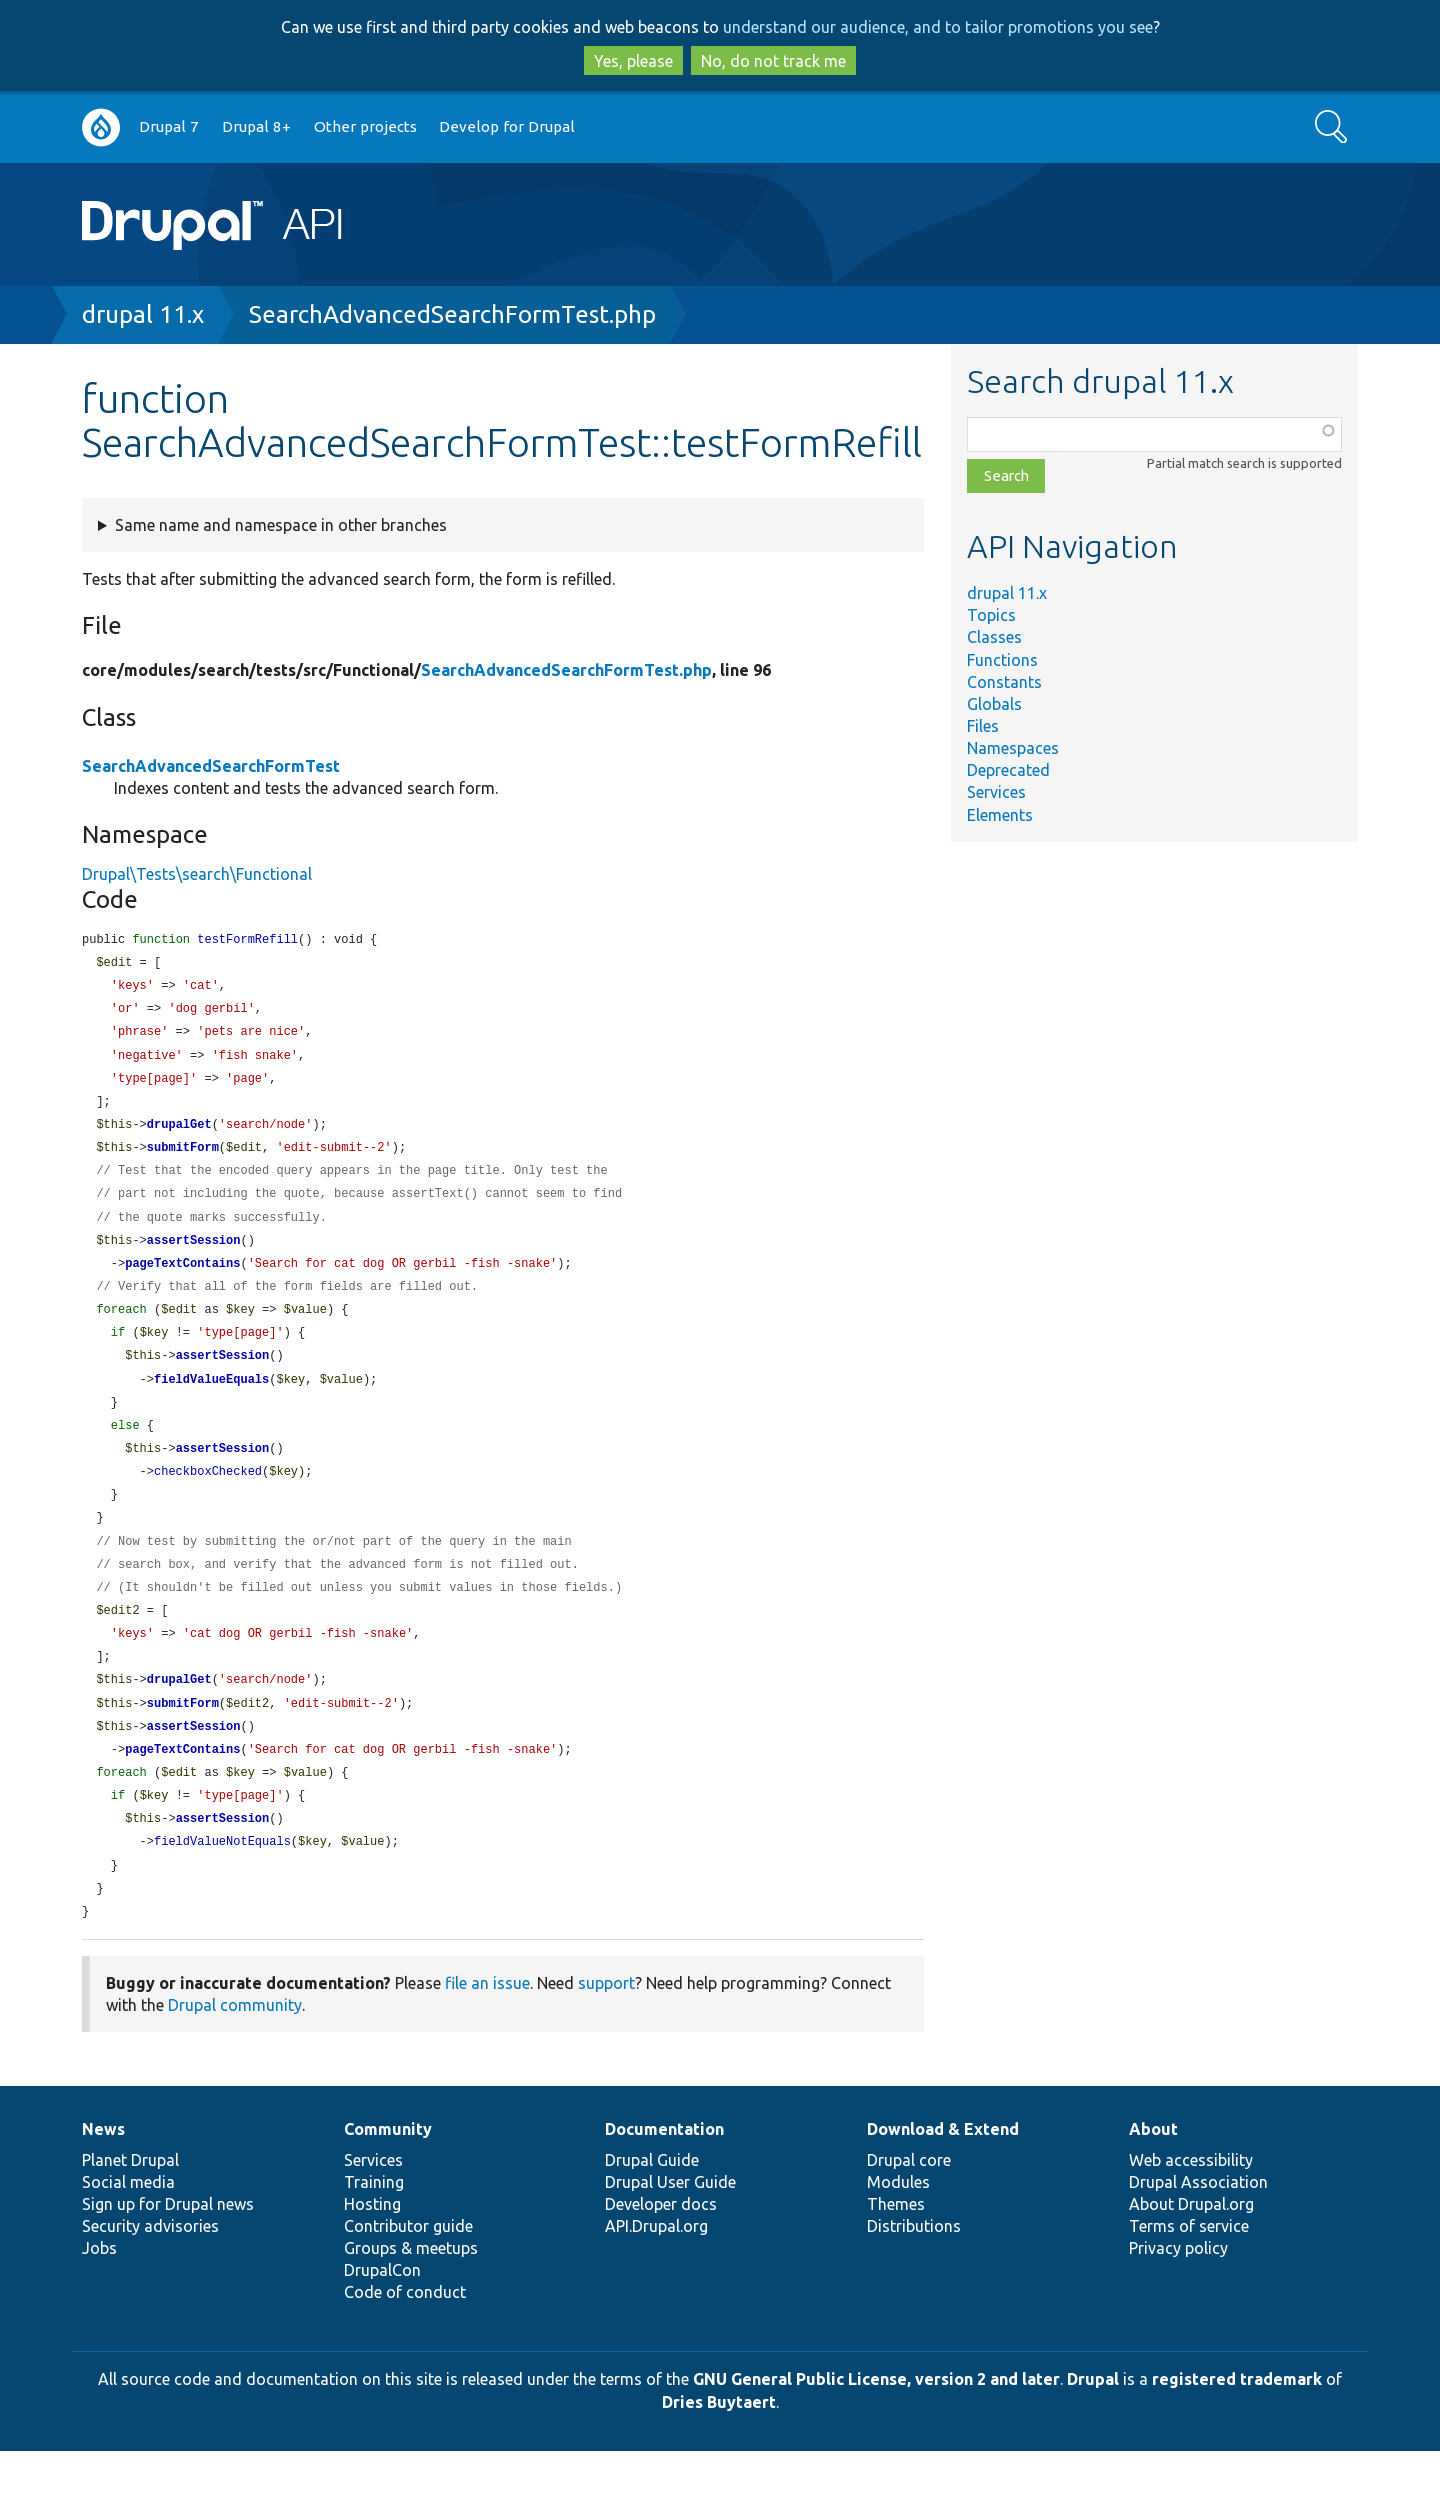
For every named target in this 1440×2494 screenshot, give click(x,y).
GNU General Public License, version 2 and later (876, 2422)
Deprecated (1008, 770)
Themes (896, 2247)
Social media (128, 2225)
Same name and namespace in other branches (281, 525)
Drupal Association (1198, 2225)
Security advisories (150, 2269)
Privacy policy (1178, 2291)
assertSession (194, 1254)
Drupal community (235, 2048)
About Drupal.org (1191, 2247)
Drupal (1093, 2422)
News (103, 2172)
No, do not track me (773, 61)
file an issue (487, 2026)
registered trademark (1237, 2422)
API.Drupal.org (656, 2269)
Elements (1000, 815)
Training (374, 2225)
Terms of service (1189, 2269)
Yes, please (633, 61)
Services (996, 792)
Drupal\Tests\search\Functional (197, 874)
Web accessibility (1191, 2203)
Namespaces (1013, 748)
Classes (994, 637)
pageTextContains (182, 1278)
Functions (1002, 660)
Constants (1004, 682)
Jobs (99, 2291)
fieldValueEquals (211, 1399)
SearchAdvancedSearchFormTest (211, 766)
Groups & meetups (411, 2291)
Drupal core (909, 2203)
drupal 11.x (143, 314)
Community (388, 2172)
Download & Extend (943, 2172)
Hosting (372, 2247)
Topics (991, 615)
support (606, 2026)
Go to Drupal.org (101, 127)
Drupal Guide (652, 2203)
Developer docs (661, 2247)
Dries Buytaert (719, 2445)
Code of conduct (405, 2335)
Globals (994, 704)
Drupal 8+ (256, 126)
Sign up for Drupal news (168, 2247)
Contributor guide (408, 2269)
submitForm (183, 1157)
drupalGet (179, 1133)
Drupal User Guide (670, 2225)
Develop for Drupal (507, 126)
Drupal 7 (169, 126)
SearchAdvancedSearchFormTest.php (452, 314)
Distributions (914, 2269)
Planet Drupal (130, 2203)
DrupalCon (382, 2313)
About (1153, 2172)
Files (983, 726)
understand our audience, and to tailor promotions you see (938, 27)
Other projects (365, 126)
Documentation (664, 2172)
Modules (898, 2225)
